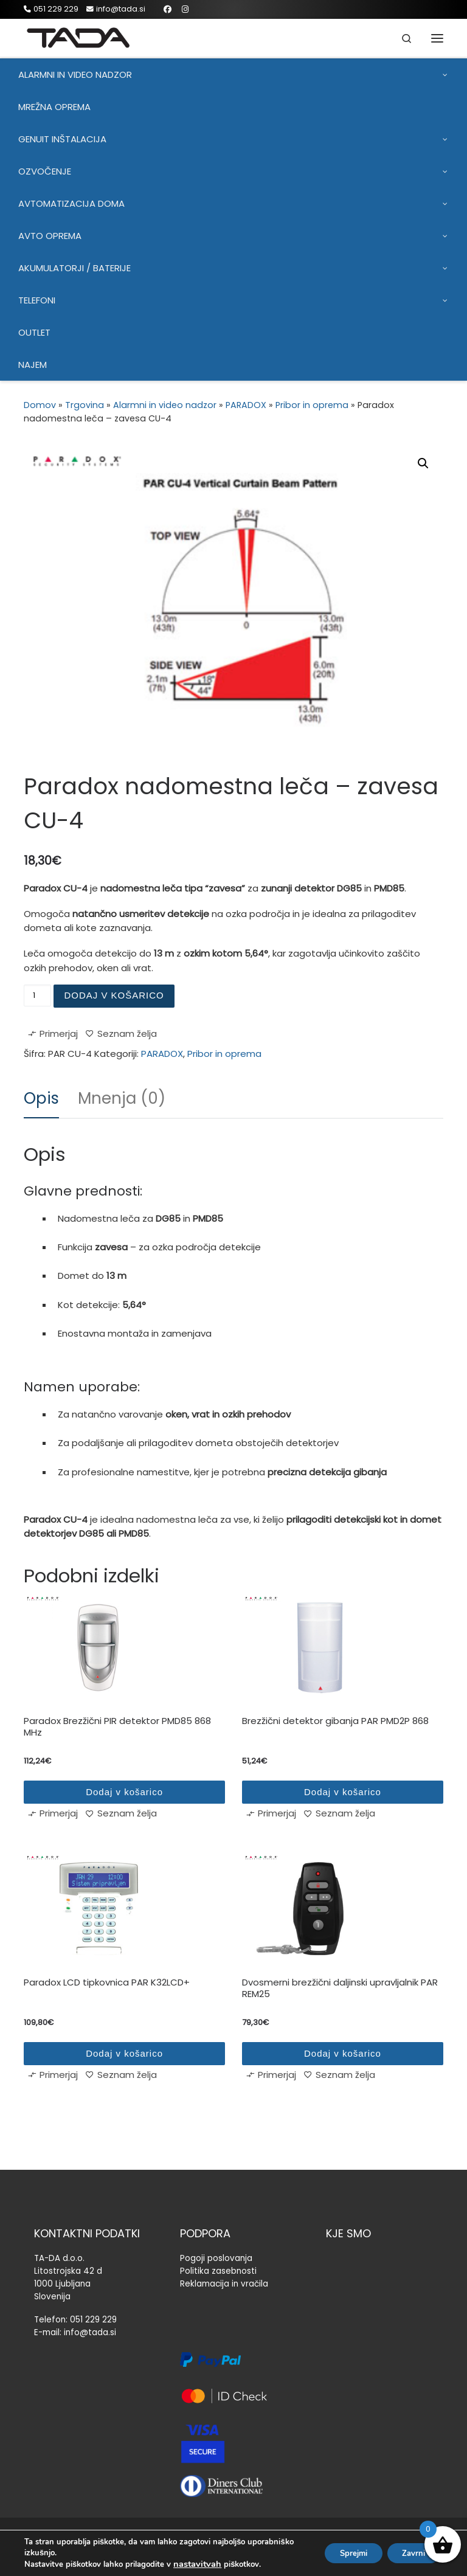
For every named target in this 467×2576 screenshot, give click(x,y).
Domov (40, 405)
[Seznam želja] (121, 1036)
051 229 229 (93, 2319)
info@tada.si (90, 2332)
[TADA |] (80, 37)
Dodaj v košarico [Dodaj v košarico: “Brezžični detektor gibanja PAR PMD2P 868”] (342, 1792)
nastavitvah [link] (197, 2564)
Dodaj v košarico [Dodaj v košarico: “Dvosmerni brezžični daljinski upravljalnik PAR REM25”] (342, 2053)
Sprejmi (341, 2553)
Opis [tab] (41, 1098)
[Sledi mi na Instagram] (185, 9)
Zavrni (410, 2553)
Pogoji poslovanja (216, 2258)
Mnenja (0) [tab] (121, 1098)
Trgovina (84, 405)
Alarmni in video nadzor (164, 405)
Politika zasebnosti (218, 2271)
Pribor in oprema (311, 405)
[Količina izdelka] (37, 995)
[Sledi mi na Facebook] (167, 9)
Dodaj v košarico (114, 995)
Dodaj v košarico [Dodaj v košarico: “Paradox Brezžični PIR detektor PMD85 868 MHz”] (124, 1792)
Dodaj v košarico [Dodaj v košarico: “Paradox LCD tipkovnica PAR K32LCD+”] (124, 2053)
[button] (423, 463)
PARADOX (246, 405)
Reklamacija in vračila (224, 2284)
